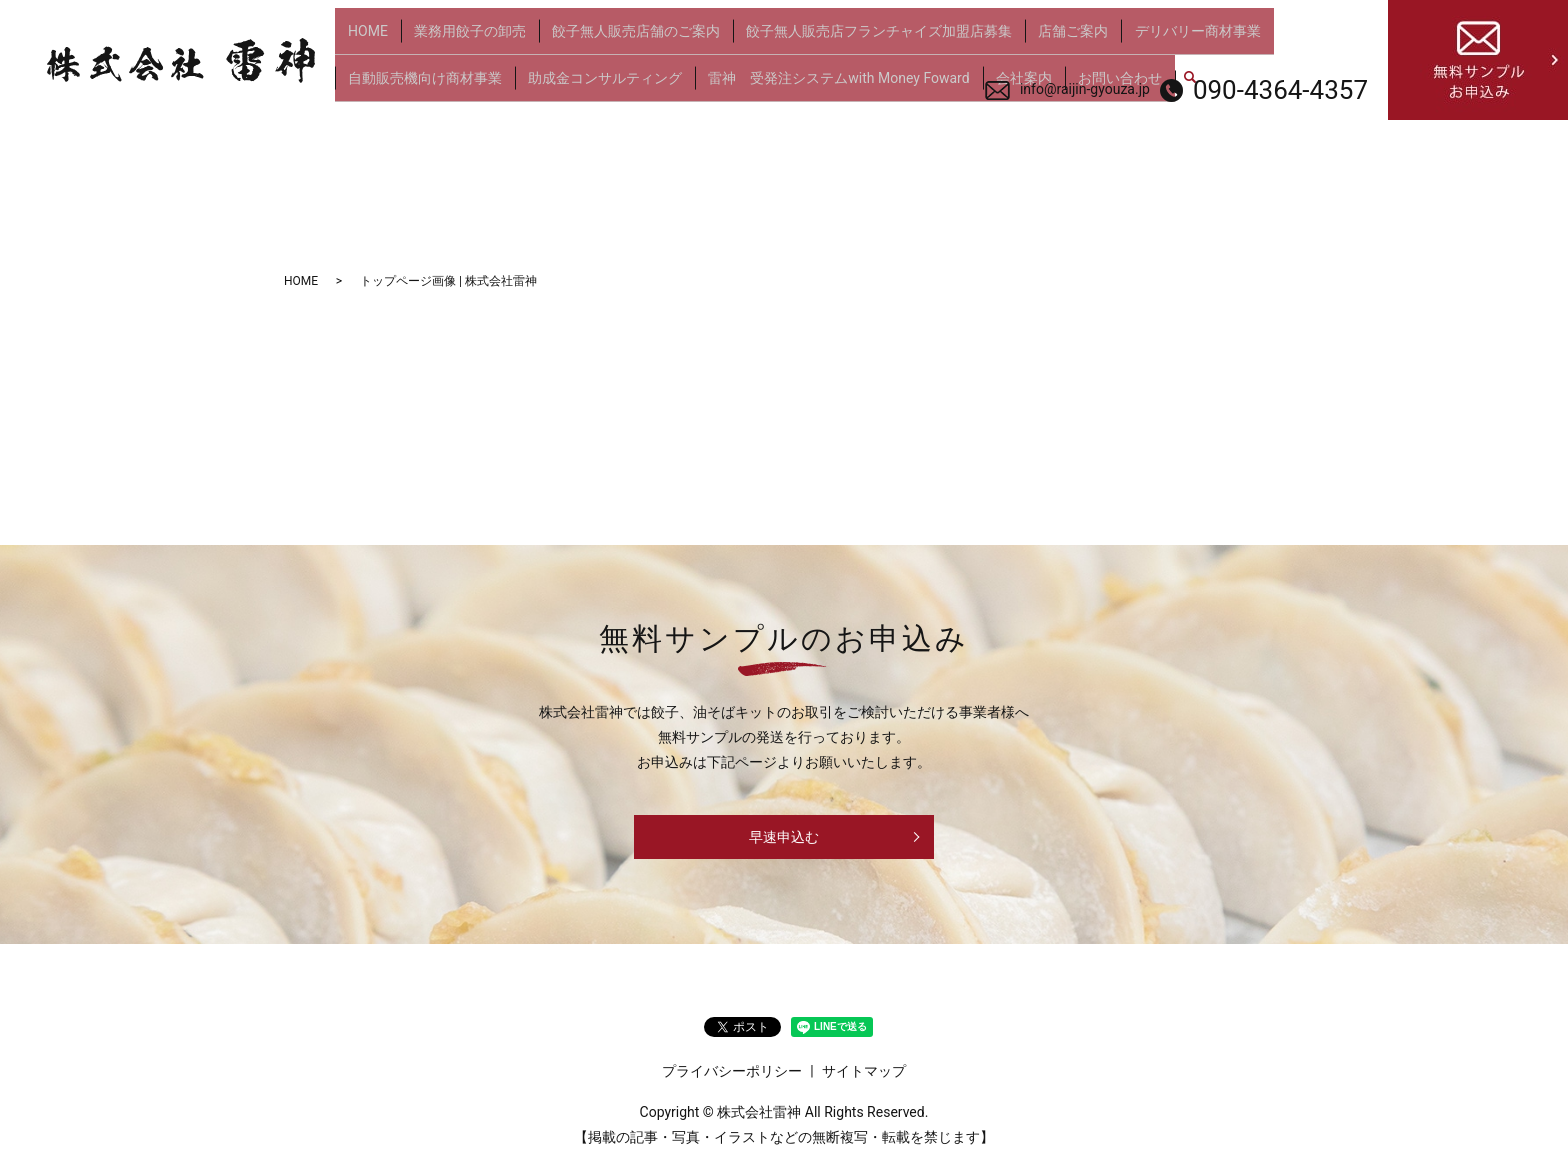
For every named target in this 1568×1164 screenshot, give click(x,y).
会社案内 (1001, 69)
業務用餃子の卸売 (460, 38)
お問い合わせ (1091, 69)
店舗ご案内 (1044, 38)
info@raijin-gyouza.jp (1085, 89)
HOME (365, 38)
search (1157, 71)
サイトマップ (864, 1071)
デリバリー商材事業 (1162, 38)
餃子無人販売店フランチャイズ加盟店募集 (856, 38)
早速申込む (784, 837)
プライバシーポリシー (732, 1071)
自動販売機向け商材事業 (422, 69)
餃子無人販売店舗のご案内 (620, 38)
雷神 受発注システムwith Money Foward (822, 69)
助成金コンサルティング (595, 69)
